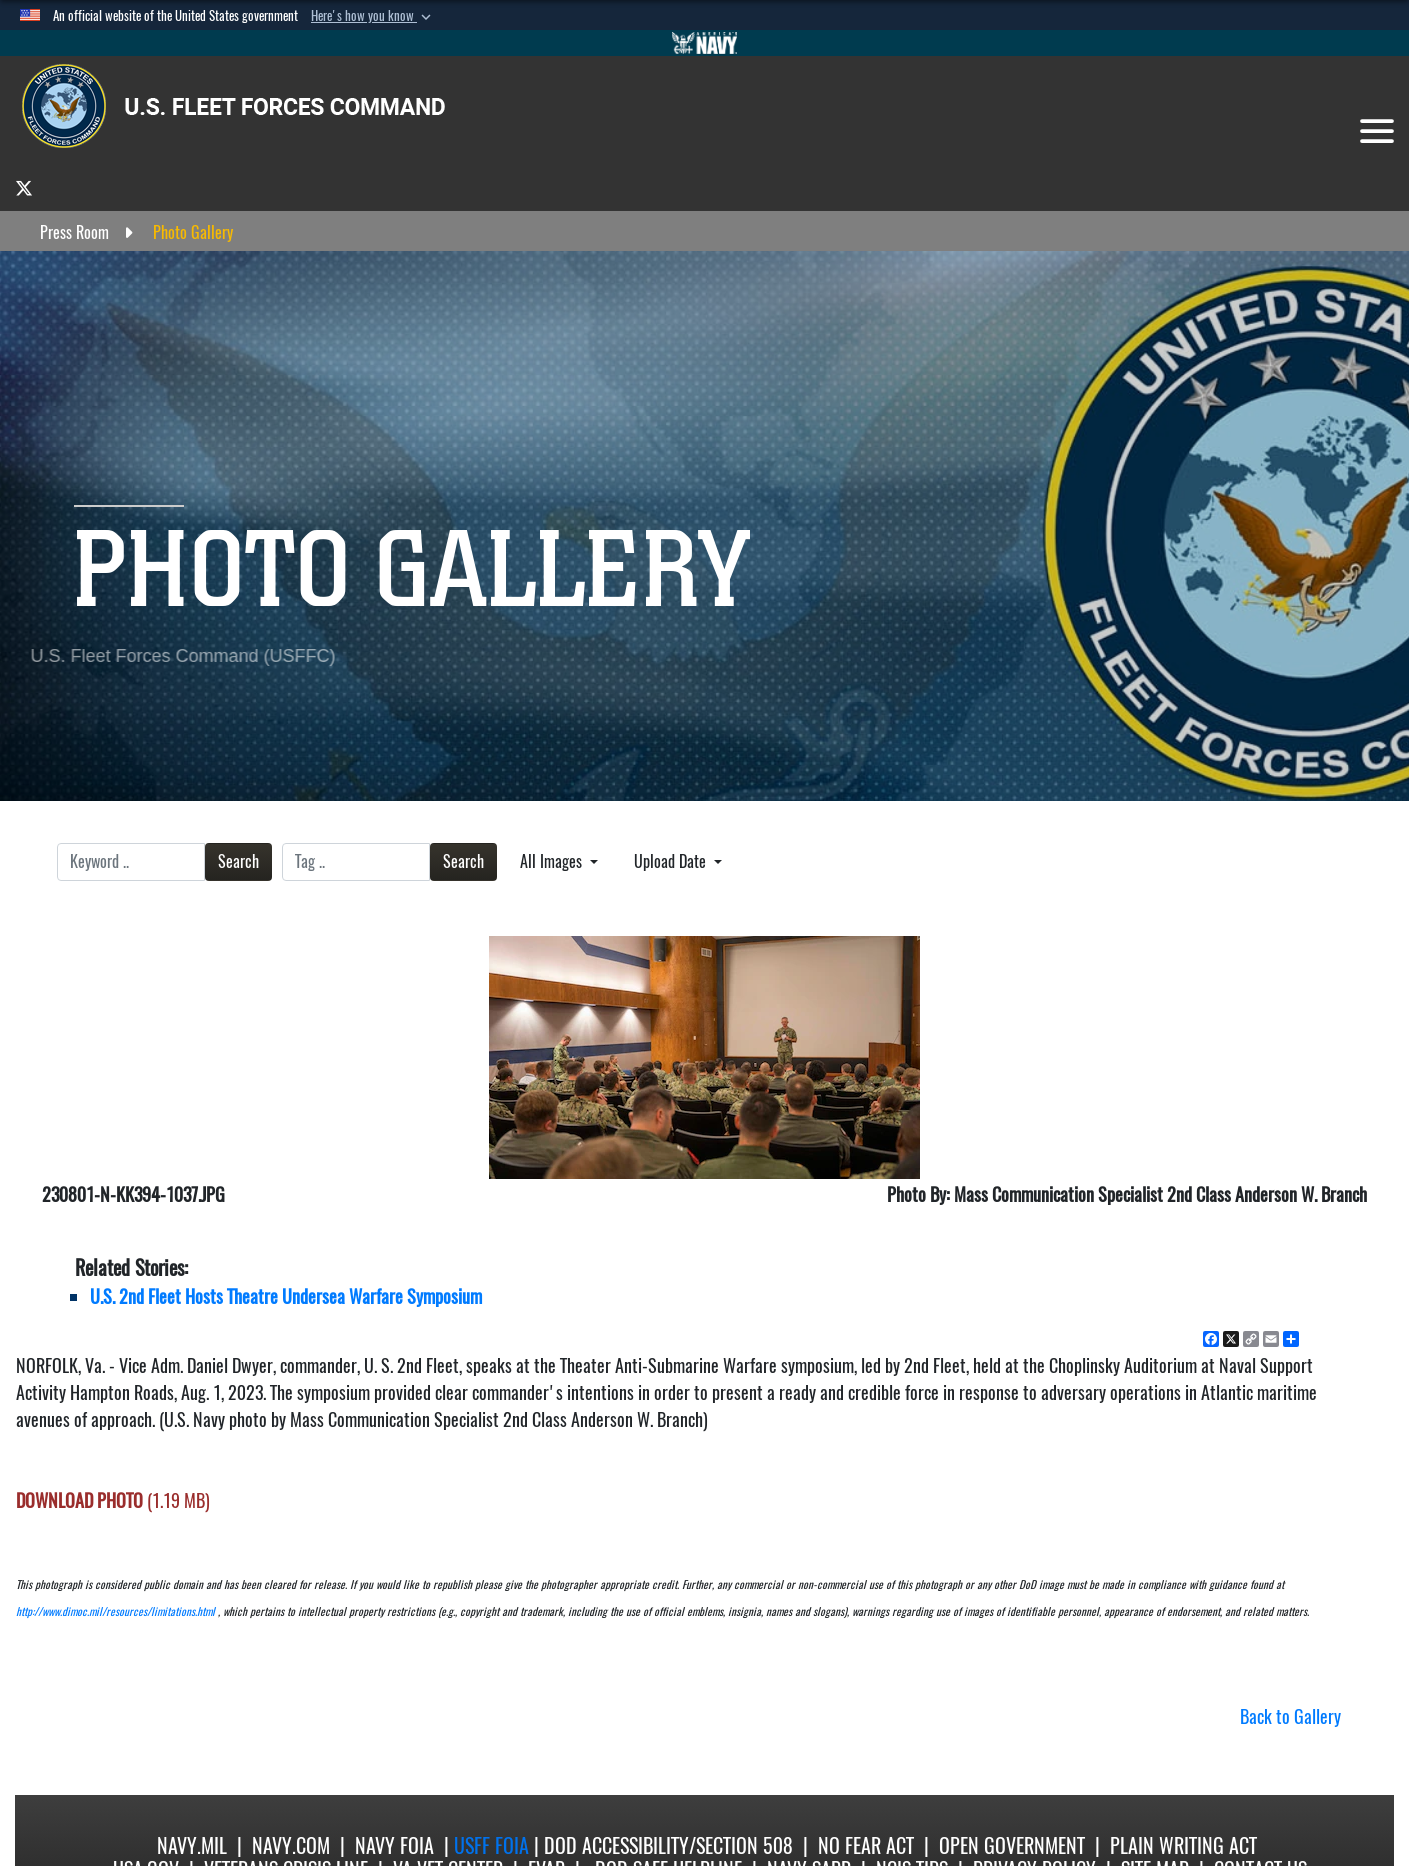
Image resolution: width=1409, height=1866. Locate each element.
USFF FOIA (494, 1845)
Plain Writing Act (1183, 1845)
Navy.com (291, 1845)
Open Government (1012, 1845)
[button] (373, 16)
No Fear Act (866, 1845)
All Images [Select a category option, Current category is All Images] (553, 861)
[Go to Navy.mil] (705, 43)
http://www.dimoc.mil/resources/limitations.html (115, 1611)
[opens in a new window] (24, 187)
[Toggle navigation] (1377, 131)
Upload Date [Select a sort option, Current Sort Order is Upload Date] (672, 861)
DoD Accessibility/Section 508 (668, 1845)
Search (238, 861)
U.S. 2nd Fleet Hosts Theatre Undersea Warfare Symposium (286, 1296)
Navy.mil (192, 1845)
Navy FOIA (394, 1845)
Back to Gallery (1290, 1716)
